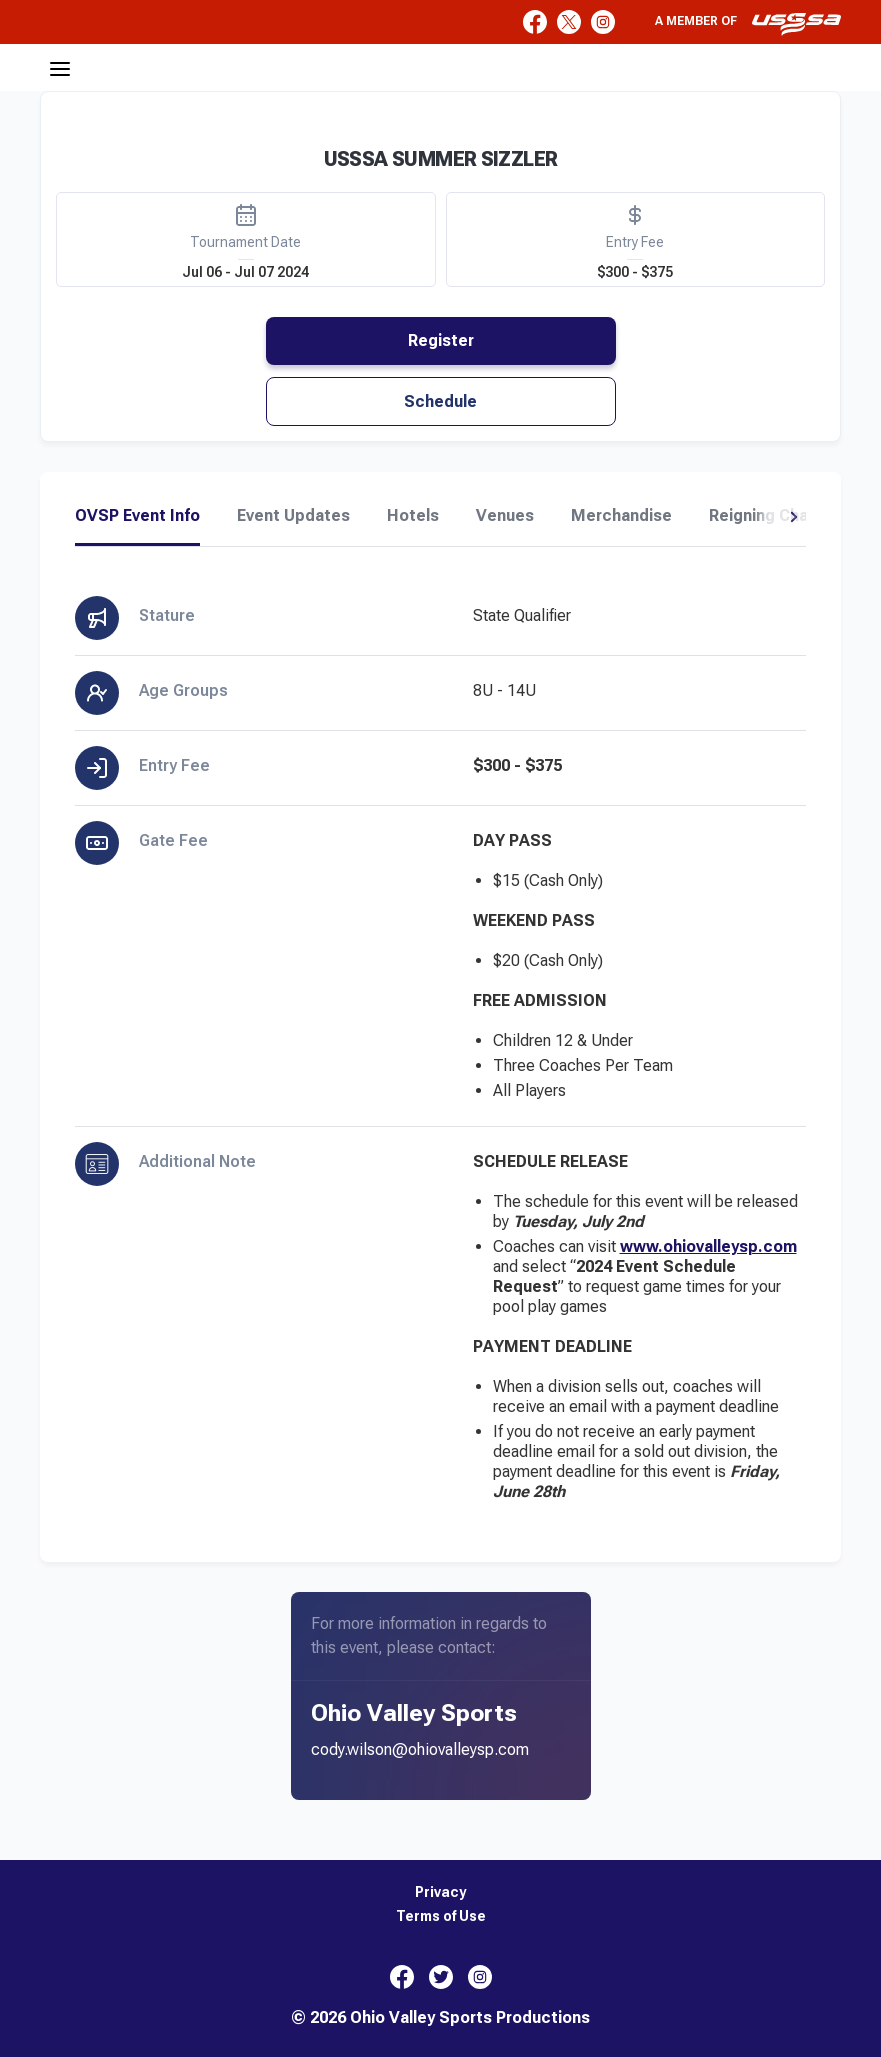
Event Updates (293, 516)
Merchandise (621, 516)
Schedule (440, 401)
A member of (748, 24)
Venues (505, 516)
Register (441, 340)
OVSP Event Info (137, 516)
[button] (793, 517)
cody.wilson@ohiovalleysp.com (420, 1749)
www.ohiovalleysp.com (708, 1246)
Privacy (440, 1892)
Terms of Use (441, 1916)
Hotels (413, 516)
